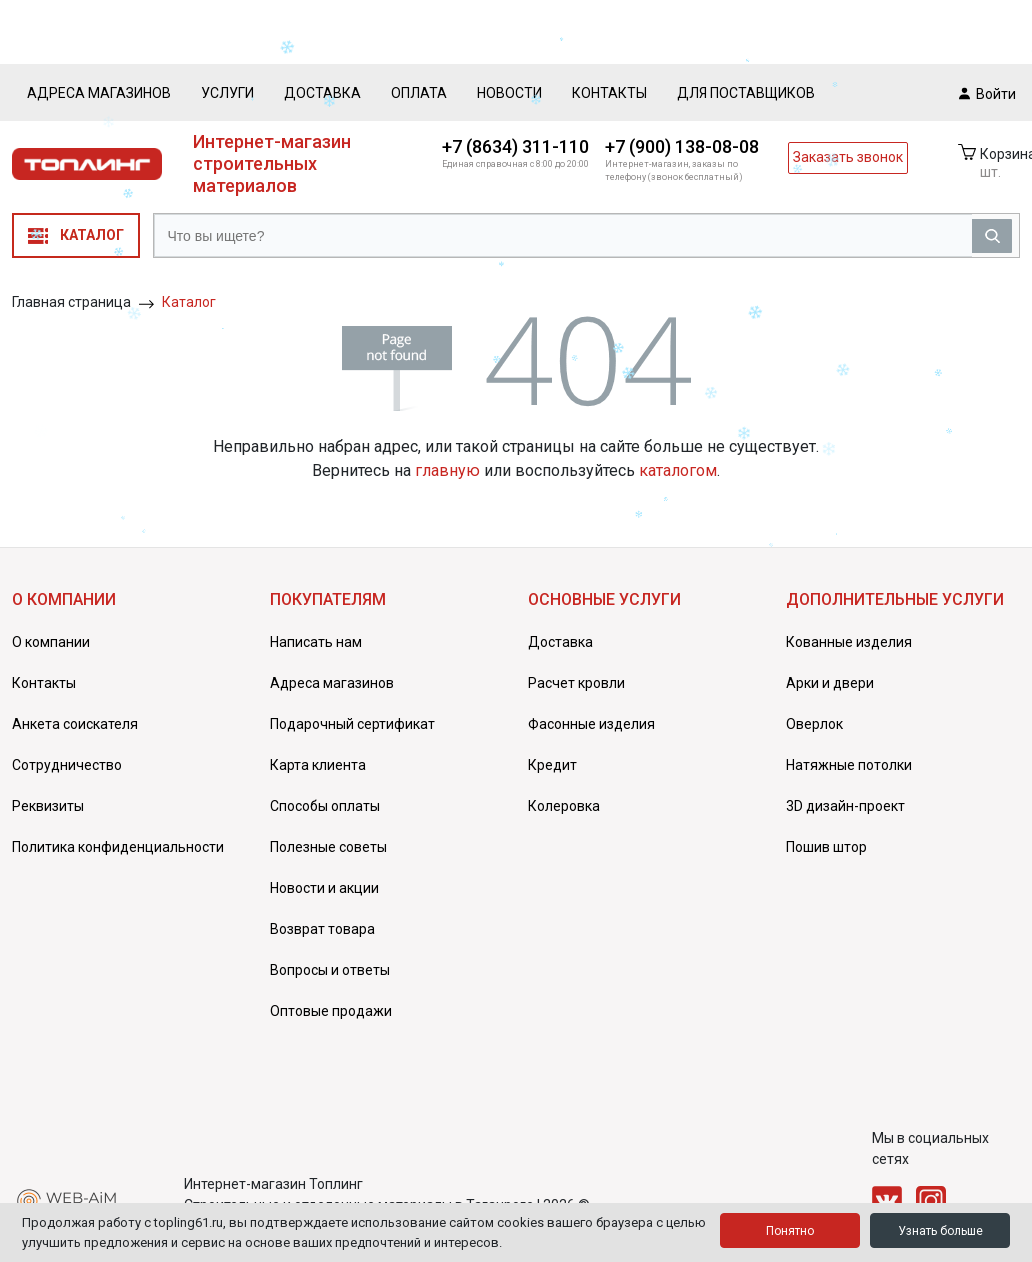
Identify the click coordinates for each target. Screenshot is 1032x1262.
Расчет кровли (576, 683)
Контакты (609, 93)
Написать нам (316, 642)
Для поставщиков (746, 93)
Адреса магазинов (99, 93)
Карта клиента (318, 765)
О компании (51, 642)
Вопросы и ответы (330, 970)
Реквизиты (48, 806)
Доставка (322, 93)
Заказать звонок (848, 157)
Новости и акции (324, 888)
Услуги (227, 93)
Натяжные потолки (849, 765)
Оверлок (814, 724)
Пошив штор (826, 847)
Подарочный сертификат (352, 724)
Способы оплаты (325, 806)
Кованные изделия (849, 642)
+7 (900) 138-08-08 (682, 146)
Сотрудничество (67, 765)
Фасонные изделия (591, 724)
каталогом (678, 470)
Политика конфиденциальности (118, 847)
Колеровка (564, 806)
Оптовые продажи (331, 1011)
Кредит (552, 765)
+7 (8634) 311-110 (515, 146)
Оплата (419, 93)
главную (447, 470)
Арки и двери (830, 683)
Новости (509, 93)
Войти (987, 93)
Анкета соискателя (75, 724)
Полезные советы (328, 847)
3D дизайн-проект (845, 806)
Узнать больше (940, 1231)
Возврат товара (322, 929)
